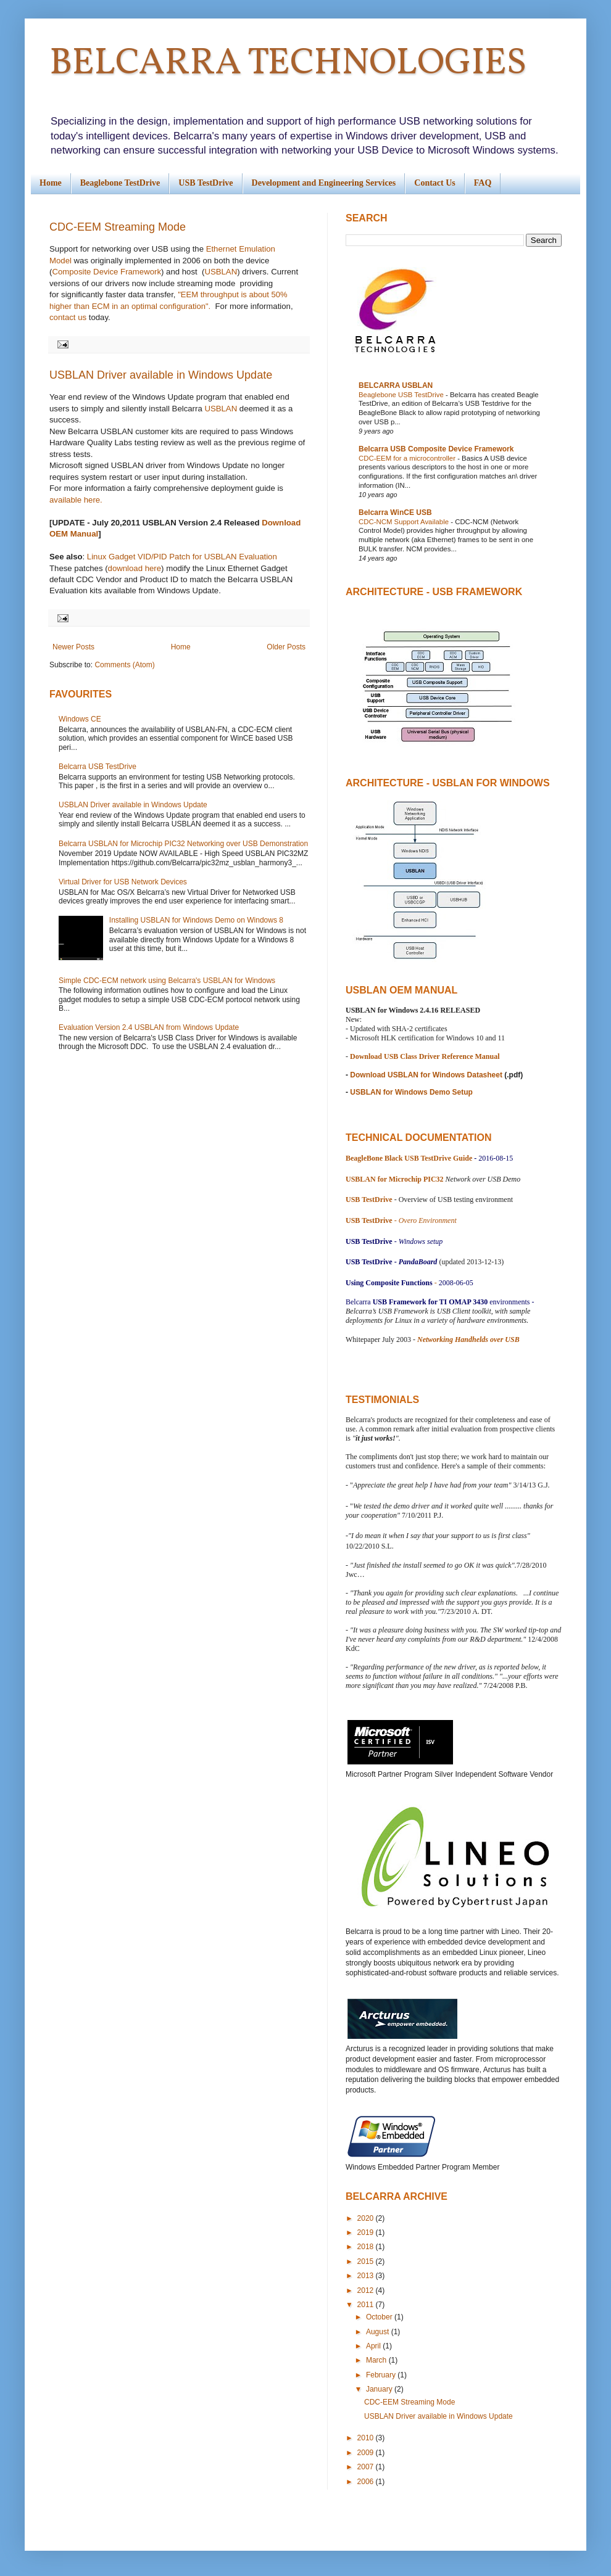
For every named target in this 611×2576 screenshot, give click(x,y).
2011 (366, 2304)
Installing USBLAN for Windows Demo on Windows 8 (196, 920)
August (378, 2331)
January (380, 2389)
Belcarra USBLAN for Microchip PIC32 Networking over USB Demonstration (183, 843)
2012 (366, 2290)
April (374, 2346)
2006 (366, 2481)
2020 (366, 2218)
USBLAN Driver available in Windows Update (160, 375)
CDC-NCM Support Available (405, 521)
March (377, 2360)
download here (135, 568)
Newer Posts (73, 647)
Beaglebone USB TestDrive (402, 394)
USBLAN (220, 271)
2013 (366, 2275)
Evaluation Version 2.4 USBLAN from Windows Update (149, 1027)
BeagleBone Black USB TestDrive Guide (409, 1158)
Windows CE (80, 719)
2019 (366, 2232)
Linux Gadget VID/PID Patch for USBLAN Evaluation (182, 556)
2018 (366, 2246)
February (381, 2375)
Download (367, 1056)
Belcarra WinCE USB (395, 512)
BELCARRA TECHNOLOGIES (287, 63)
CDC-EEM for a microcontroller (408, 458)
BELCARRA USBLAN (396, 385)
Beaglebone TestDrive (120, 182)
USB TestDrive (205, 182)
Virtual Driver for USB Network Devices (123, 882)
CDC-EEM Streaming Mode (117, 227)
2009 (366, 2452)
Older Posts (286, 647)
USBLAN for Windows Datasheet (446, 1075)
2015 (366, 2261)
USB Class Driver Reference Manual (442, 1056)
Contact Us (434, 182)
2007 (366, 2467)
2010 (366, 2438)
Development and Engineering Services (324, 182)
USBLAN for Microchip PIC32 (395, 1179)
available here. (75, 499)
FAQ (483, 182)
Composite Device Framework (106, 271)
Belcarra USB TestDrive (97, 766)
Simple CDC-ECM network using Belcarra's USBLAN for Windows (167, 980)
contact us (67, 317)
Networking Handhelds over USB (468, 1339)
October (380, 2317)
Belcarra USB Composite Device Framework (436, 449)
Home (50, 182)
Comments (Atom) (124, 664)
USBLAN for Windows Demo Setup (410, 1092)
